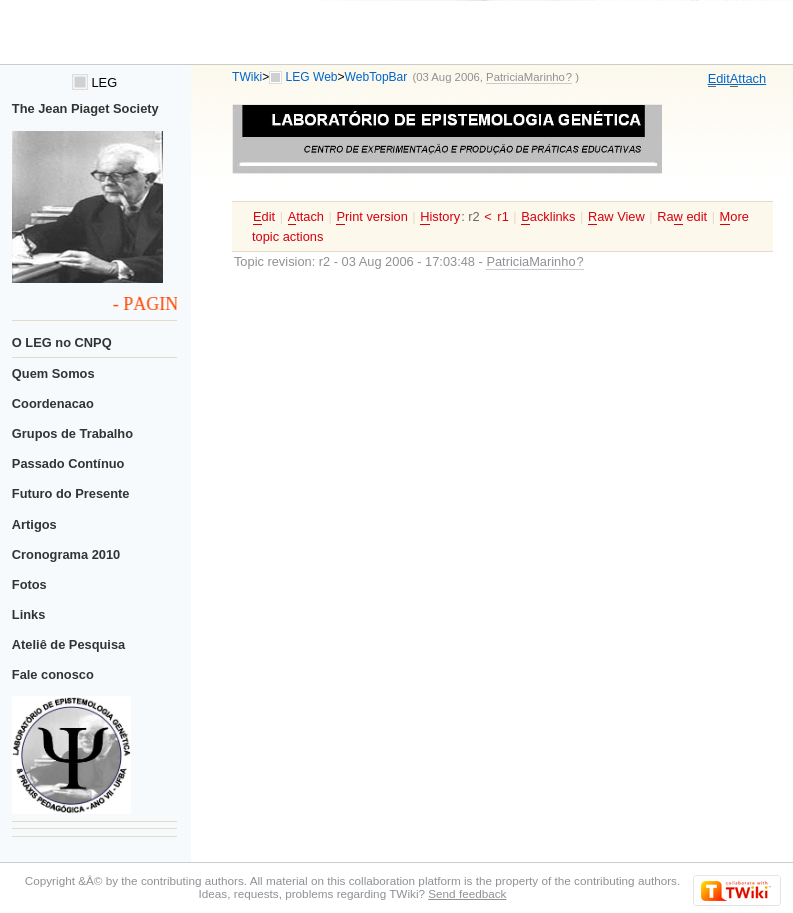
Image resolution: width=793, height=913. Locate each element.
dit (719, 79)
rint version (371, 217)
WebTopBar (376, 77)
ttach (748, 79)
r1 (502, 216)
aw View (616, 217)
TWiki (247, 77)
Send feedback (467, 893)
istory (440, 217)
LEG (94, 82)
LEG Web (312, 77)
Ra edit (682, 217)
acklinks (548, 217)
